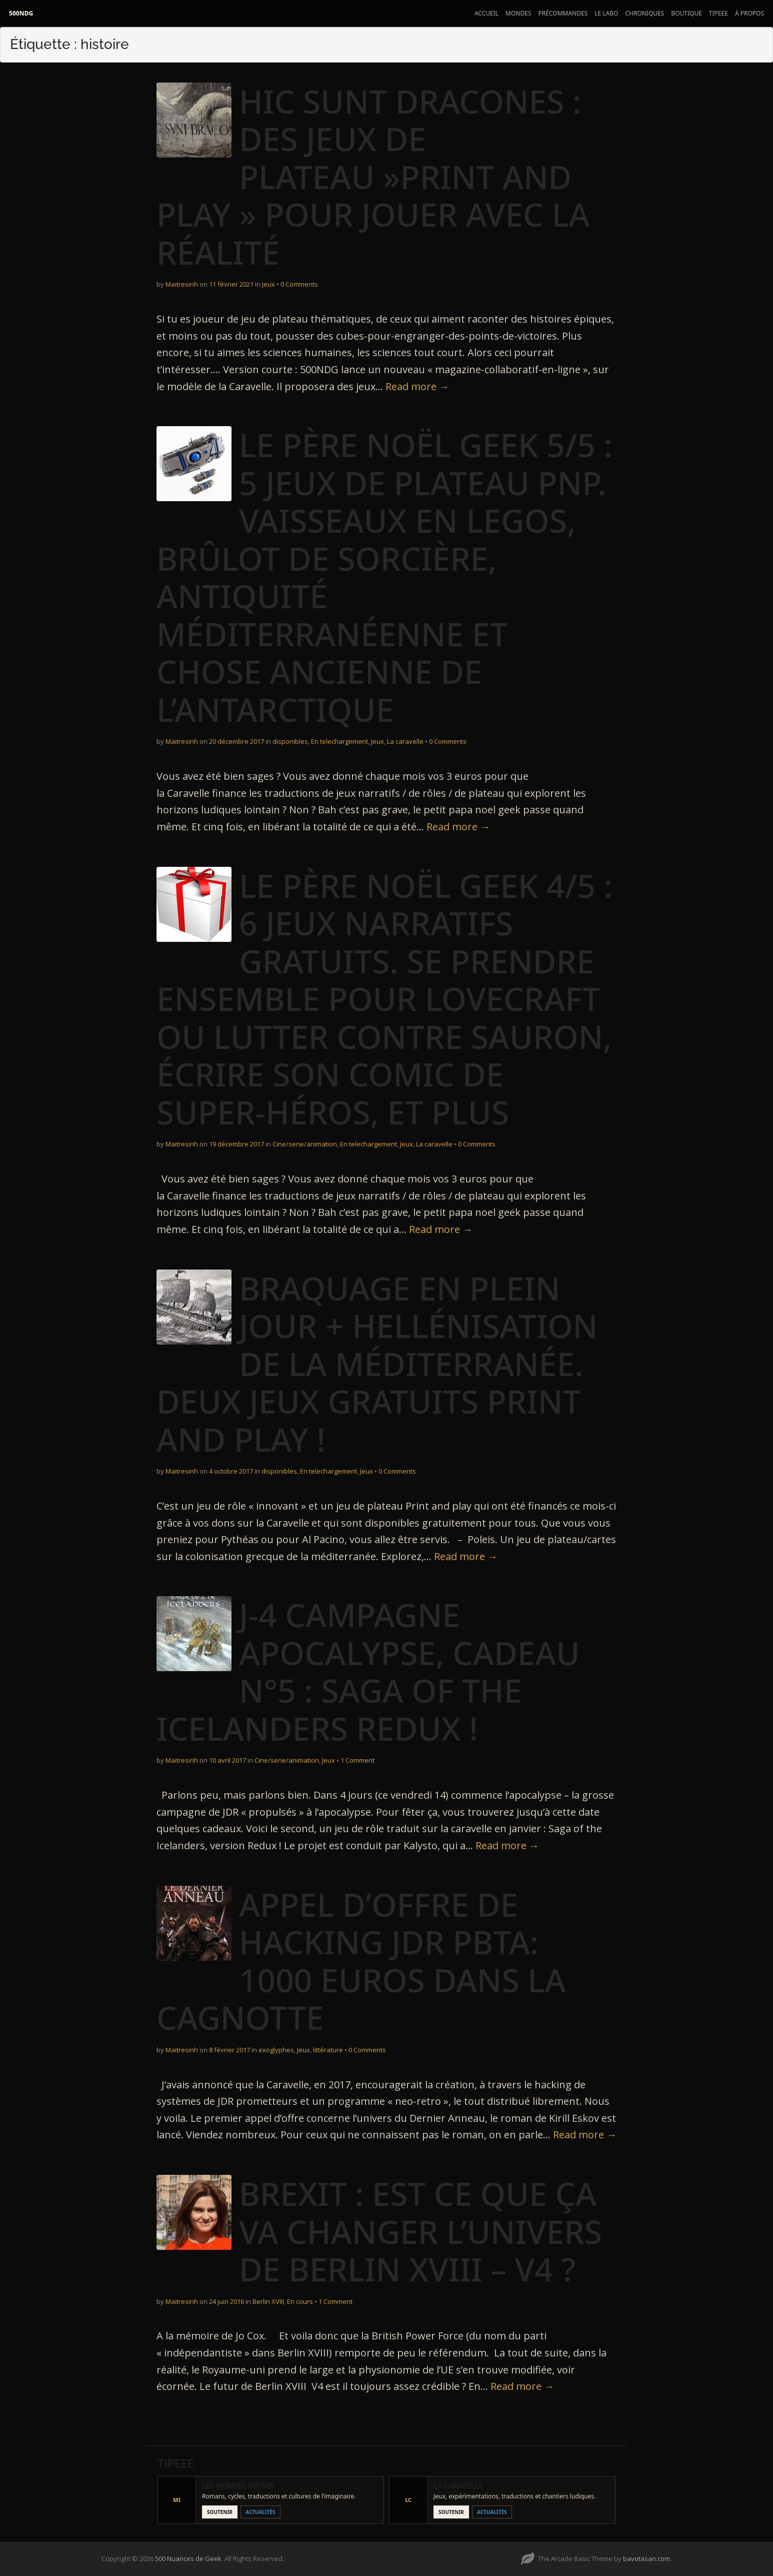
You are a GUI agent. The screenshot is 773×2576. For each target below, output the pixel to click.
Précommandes (563, 13)
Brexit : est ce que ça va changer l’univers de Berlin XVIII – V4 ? (420, 2231)
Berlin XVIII (268, 2301)
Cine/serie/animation (304, 1143)
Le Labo (606, 13)
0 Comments (299, 284)
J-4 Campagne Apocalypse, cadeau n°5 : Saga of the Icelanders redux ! (368, 1671)
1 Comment (357, 1760)
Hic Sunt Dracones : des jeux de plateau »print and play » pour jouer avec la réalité (373, 177)
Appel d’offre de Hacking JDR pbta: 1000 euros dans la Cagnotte (361, 1961)
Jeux (268, 284)
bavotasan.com (646, 2558)
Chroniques (644, 13)
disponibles (290, 741)
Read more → (417, 386)
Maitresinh (182, 284)
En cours (300, 2301)
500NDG (21, 13)
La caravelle (405, 741)
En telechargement (339, 741)
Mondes (518, 13)
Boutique (686, 13)
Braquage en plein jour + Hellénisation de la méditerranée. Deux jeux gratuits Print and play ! (377, 1363)
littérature (328, 2049)
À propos (749, 13)
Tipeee (718, 13)
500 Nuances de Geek (188, 2558)
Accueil (486, 13)
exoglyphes (276, 2049)
